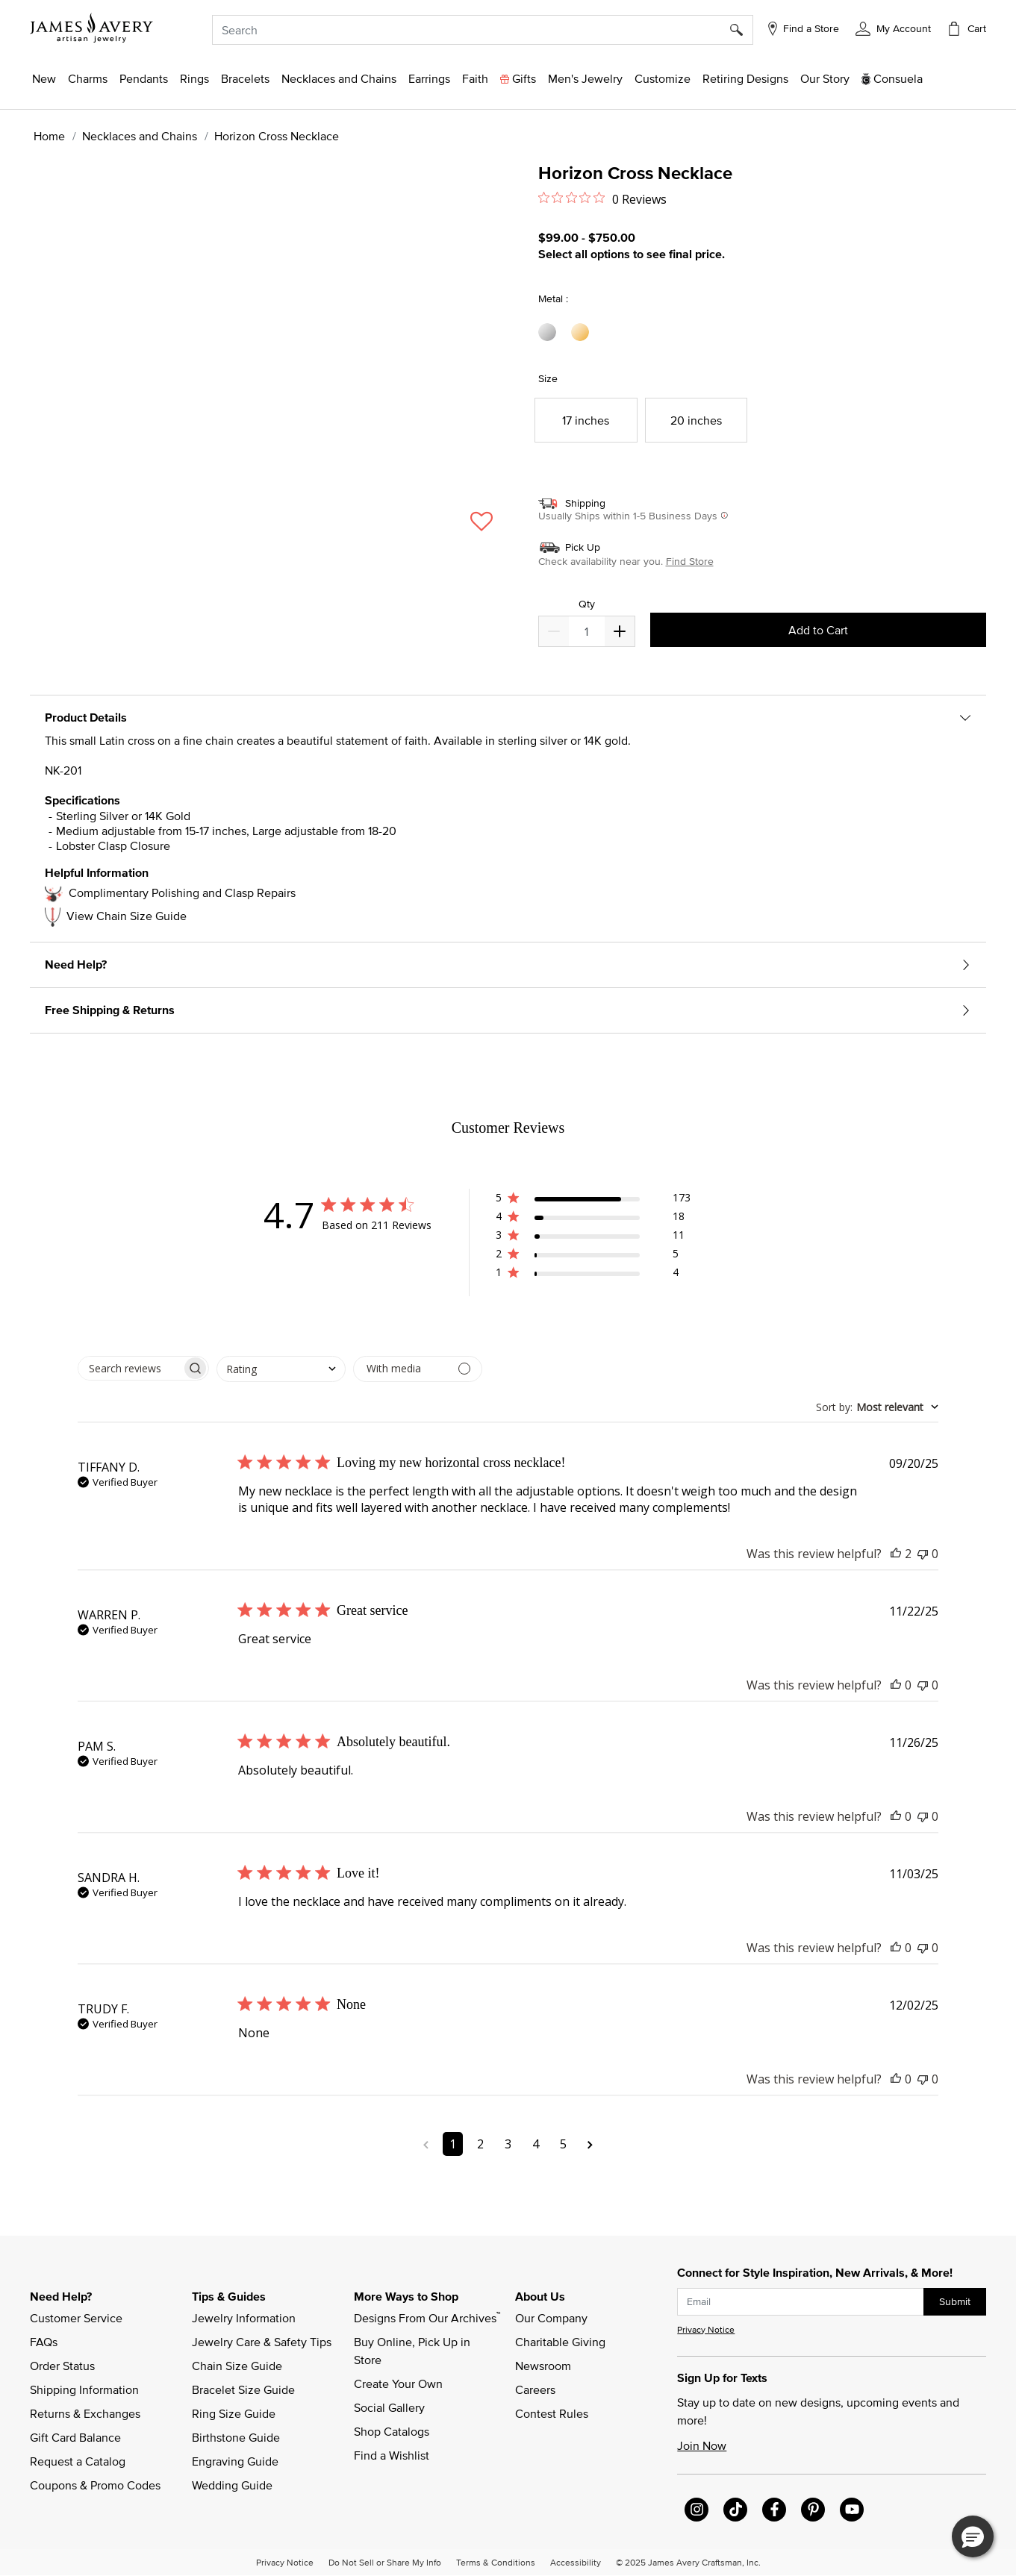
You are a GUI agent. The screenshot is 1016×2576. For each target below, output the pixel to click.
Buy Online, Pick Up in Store (413, 2350)
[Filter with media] (417, 1369)
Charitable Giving (560, 2341)
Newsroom (543, 2365)
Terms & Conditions (495, 2562)
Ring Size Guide (233, 2413)
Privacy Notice (706, 2329)
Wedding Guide (232, 2485)
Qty (587, 604)
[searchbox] (129, 1368)
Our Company (551, 2318)
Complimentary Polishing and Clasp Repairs (182, 892)
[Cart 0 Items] (966, 28)
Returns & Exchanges (85, 2413)
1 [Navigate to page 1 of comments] (452, 2144)
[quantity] (586, 631)
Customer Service (76, 2318)
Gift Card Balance (75, 2437)
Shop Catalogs (391, 2431)
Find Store (690, 561)
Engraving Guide (235, 2461)
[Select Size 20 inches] (696, 420)
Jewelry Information (244, 2318)
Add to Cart (818, 630)
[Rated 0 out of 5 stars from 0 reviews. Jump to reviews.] (602, 198)
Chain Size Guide (237, 2365)
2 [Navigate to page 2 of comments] (480, 2144)
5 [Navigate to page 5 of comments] (563, 2144)
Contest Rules (551, 2413)
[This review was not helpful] (922, 1553)
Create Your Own (398, 2383)
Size (548, 378)
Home (49, 136)
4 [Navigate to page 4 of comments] (535, 2144)
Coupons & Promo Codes (95, 2485)
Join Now (701, 2445)
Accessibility (575, 2562)
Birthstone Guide (236, 2437)
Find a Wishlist (391, 2455)
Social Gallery (389, 2407)
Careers (535, 2389)
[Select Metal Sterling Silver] (549, 332)
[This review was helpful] (896, 1553)
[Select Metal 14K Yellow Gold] (582, 332)
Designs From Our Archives (427, 2317)
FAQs (43, 2341)
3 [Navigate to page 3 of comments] (508, 2144)
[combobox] (482, 30)
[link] (745, 78)
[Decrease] (620, 631)
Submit (954, 2301)
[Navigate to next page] (590, 2144)
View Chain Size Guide (126, 915)
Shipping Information (84, 2389)
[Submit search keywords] (741, 30)
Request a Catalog (77, 2461)
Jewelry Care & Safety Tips (261, 2341)
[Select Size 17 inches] (586, 420)
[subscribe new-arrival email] (800, 2302)
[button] (893, 27)
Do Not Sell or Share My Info (384, 2562)
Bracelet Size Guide (243, 2389)
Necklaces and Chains (139, 136)
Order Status (62, 2365)
